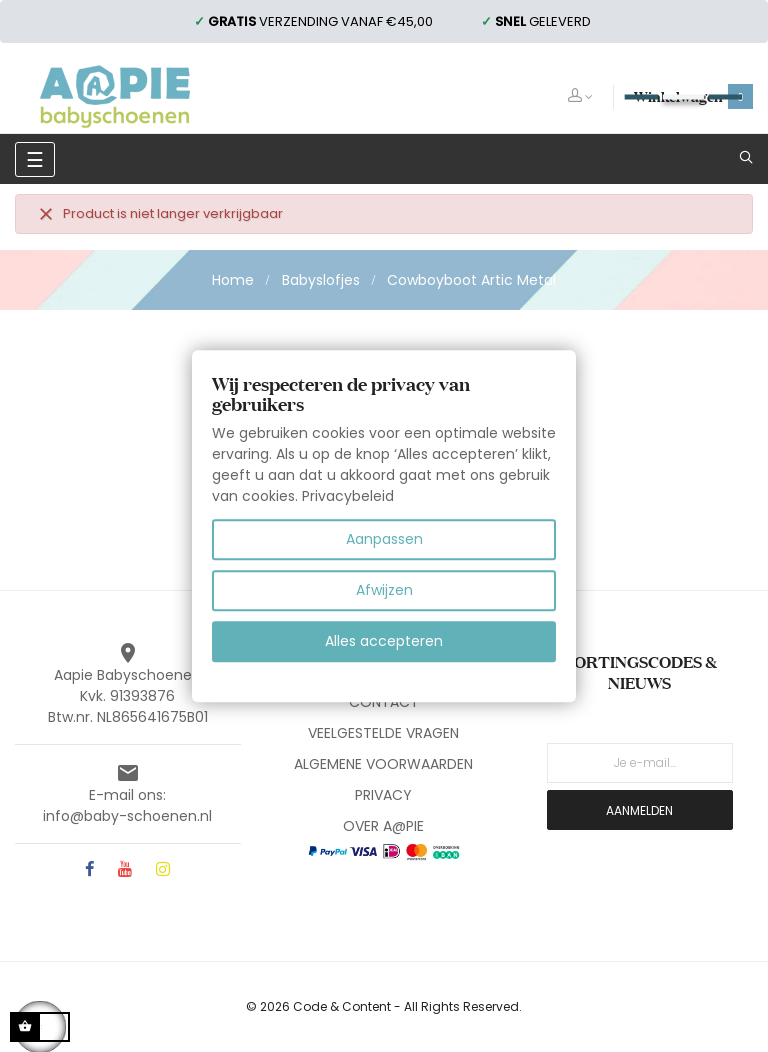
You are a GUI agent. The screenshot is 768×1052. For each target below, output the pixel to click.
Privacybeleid (348, 496)
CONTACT (384, 702)
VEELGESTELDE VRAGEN (383, 733)
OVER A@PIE (383, 826)
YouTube (125, 870)
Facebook (89, 870)
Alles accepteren (384, 641)
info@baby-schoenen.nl (127, 816)
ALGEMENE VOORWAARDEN (383, 764)
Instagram (163, 870)
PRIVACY (383, 795)
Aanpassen (384, 539)
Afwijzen (384, 590)
